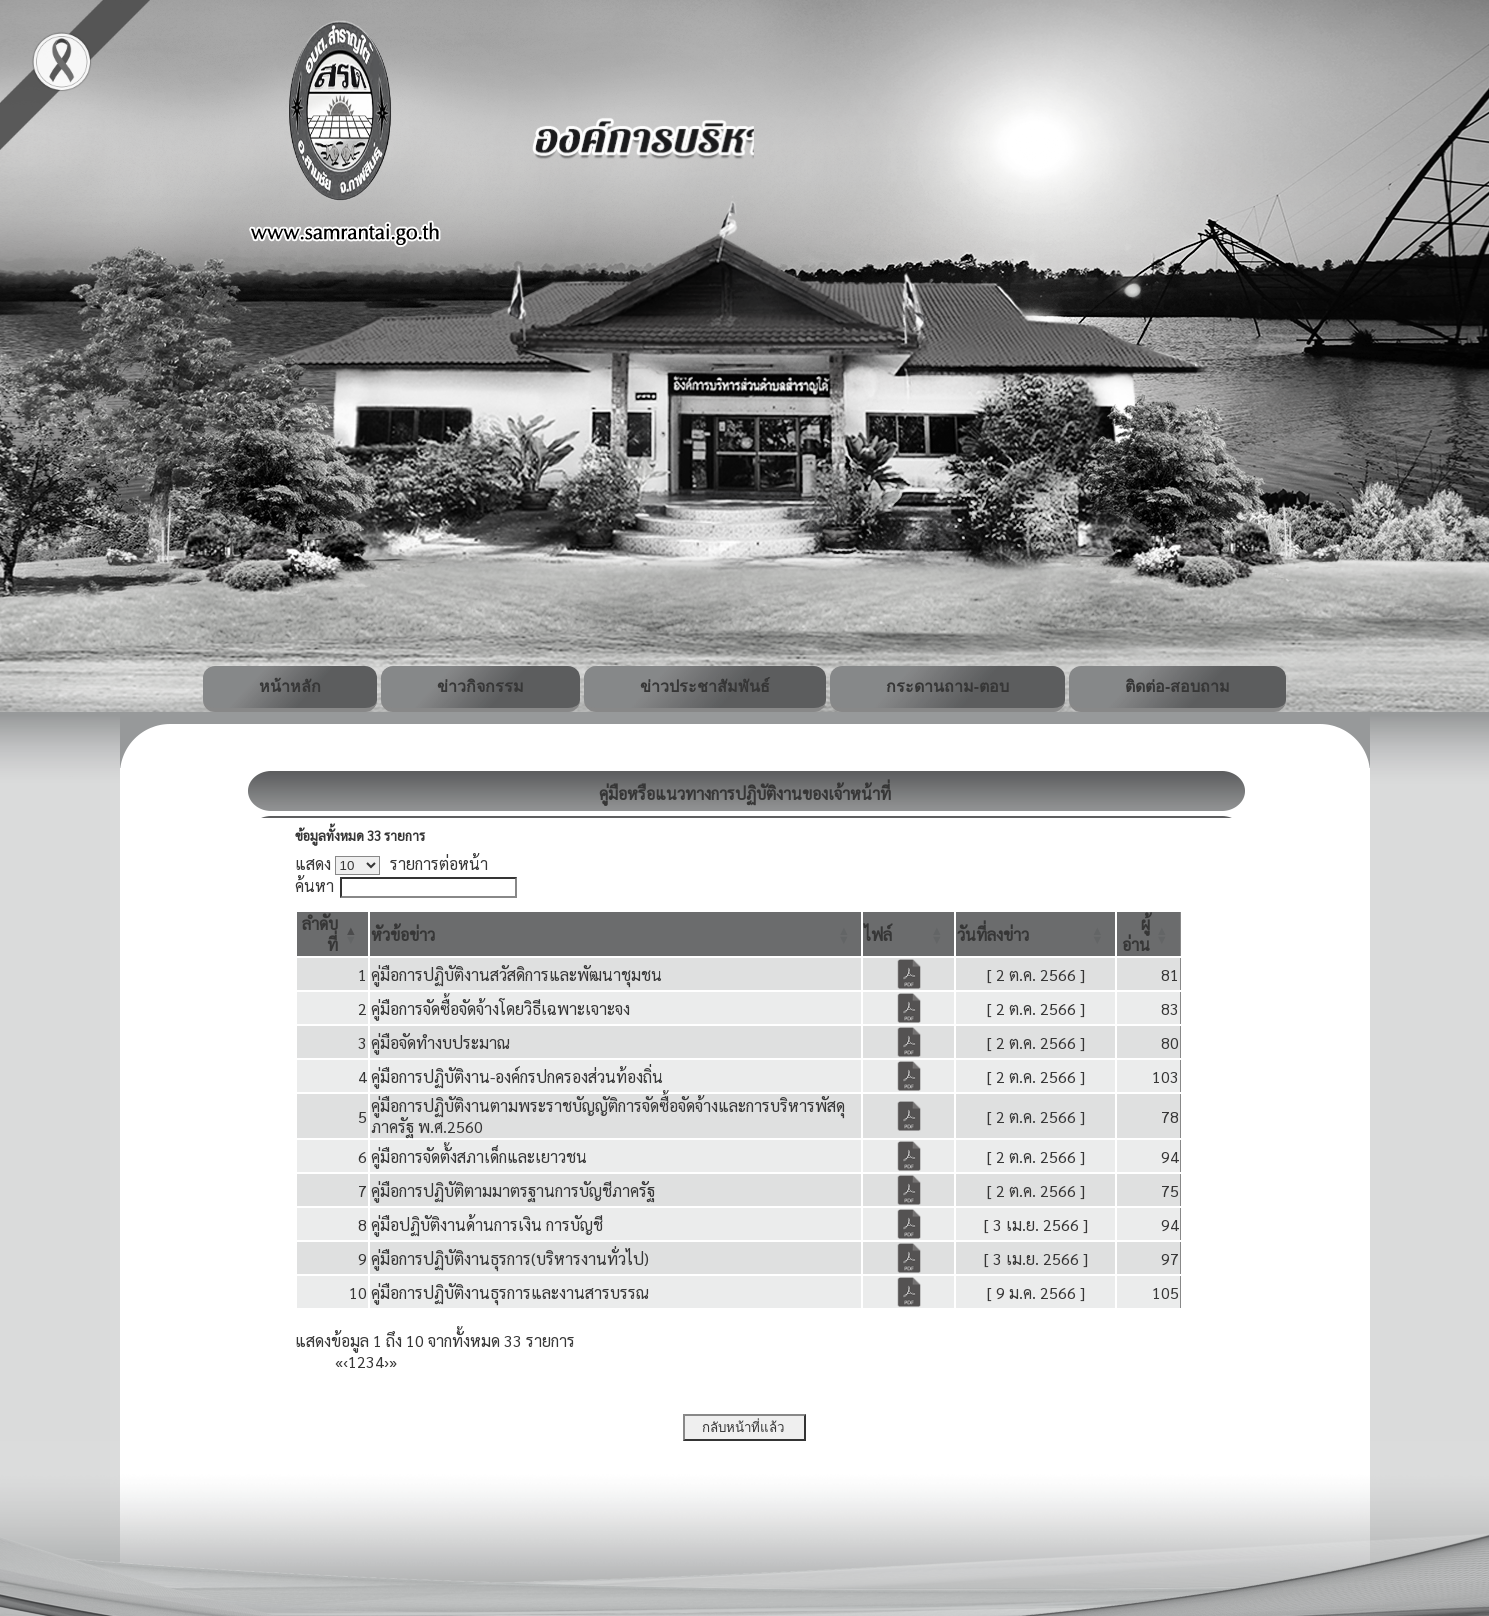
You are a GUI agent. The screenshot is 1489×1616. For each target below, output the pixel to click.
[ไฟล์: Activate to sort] (908, 934)
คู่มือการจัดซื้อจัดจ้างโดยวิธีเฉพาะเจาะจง (500, 1008)
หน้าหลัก (290, 686)
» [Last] (393, 1361)
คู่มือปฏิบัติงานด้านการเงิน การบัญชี (487, 1224)
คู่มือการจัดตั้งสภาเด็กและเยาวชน (479, 1156)
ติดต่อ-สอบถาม (1177, 686)
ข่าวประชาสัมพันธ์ (705, 686)
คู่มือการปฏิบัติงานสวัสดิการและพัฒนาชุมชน (516, 974)
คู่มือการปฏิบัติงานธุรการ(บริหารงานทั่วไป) (510, 1258)
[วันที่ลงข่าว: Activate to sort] (1035, 934)
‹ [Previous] (345, 1361)
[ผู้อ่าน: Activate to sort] (1148, 934)
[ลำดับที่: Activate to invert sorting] (333, 934)
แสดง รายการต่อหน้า (392, 863)
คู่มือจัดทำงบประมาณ (440, 1042)
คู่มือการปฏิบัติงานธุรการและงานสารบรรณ (510, 1292)
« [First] (339, 1361)
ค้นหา (314, 885)
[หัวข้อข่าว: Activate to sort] (615, 934)
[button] (403, 934)
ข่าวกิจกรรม (480, 686)
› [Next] (386, 1361)
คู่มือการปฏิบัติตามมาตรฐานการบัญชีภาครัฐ (513, 1190)
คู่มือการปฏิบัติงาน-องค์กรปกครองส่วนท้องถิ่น (517, 1076)
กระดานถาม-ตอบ (947, 686)
